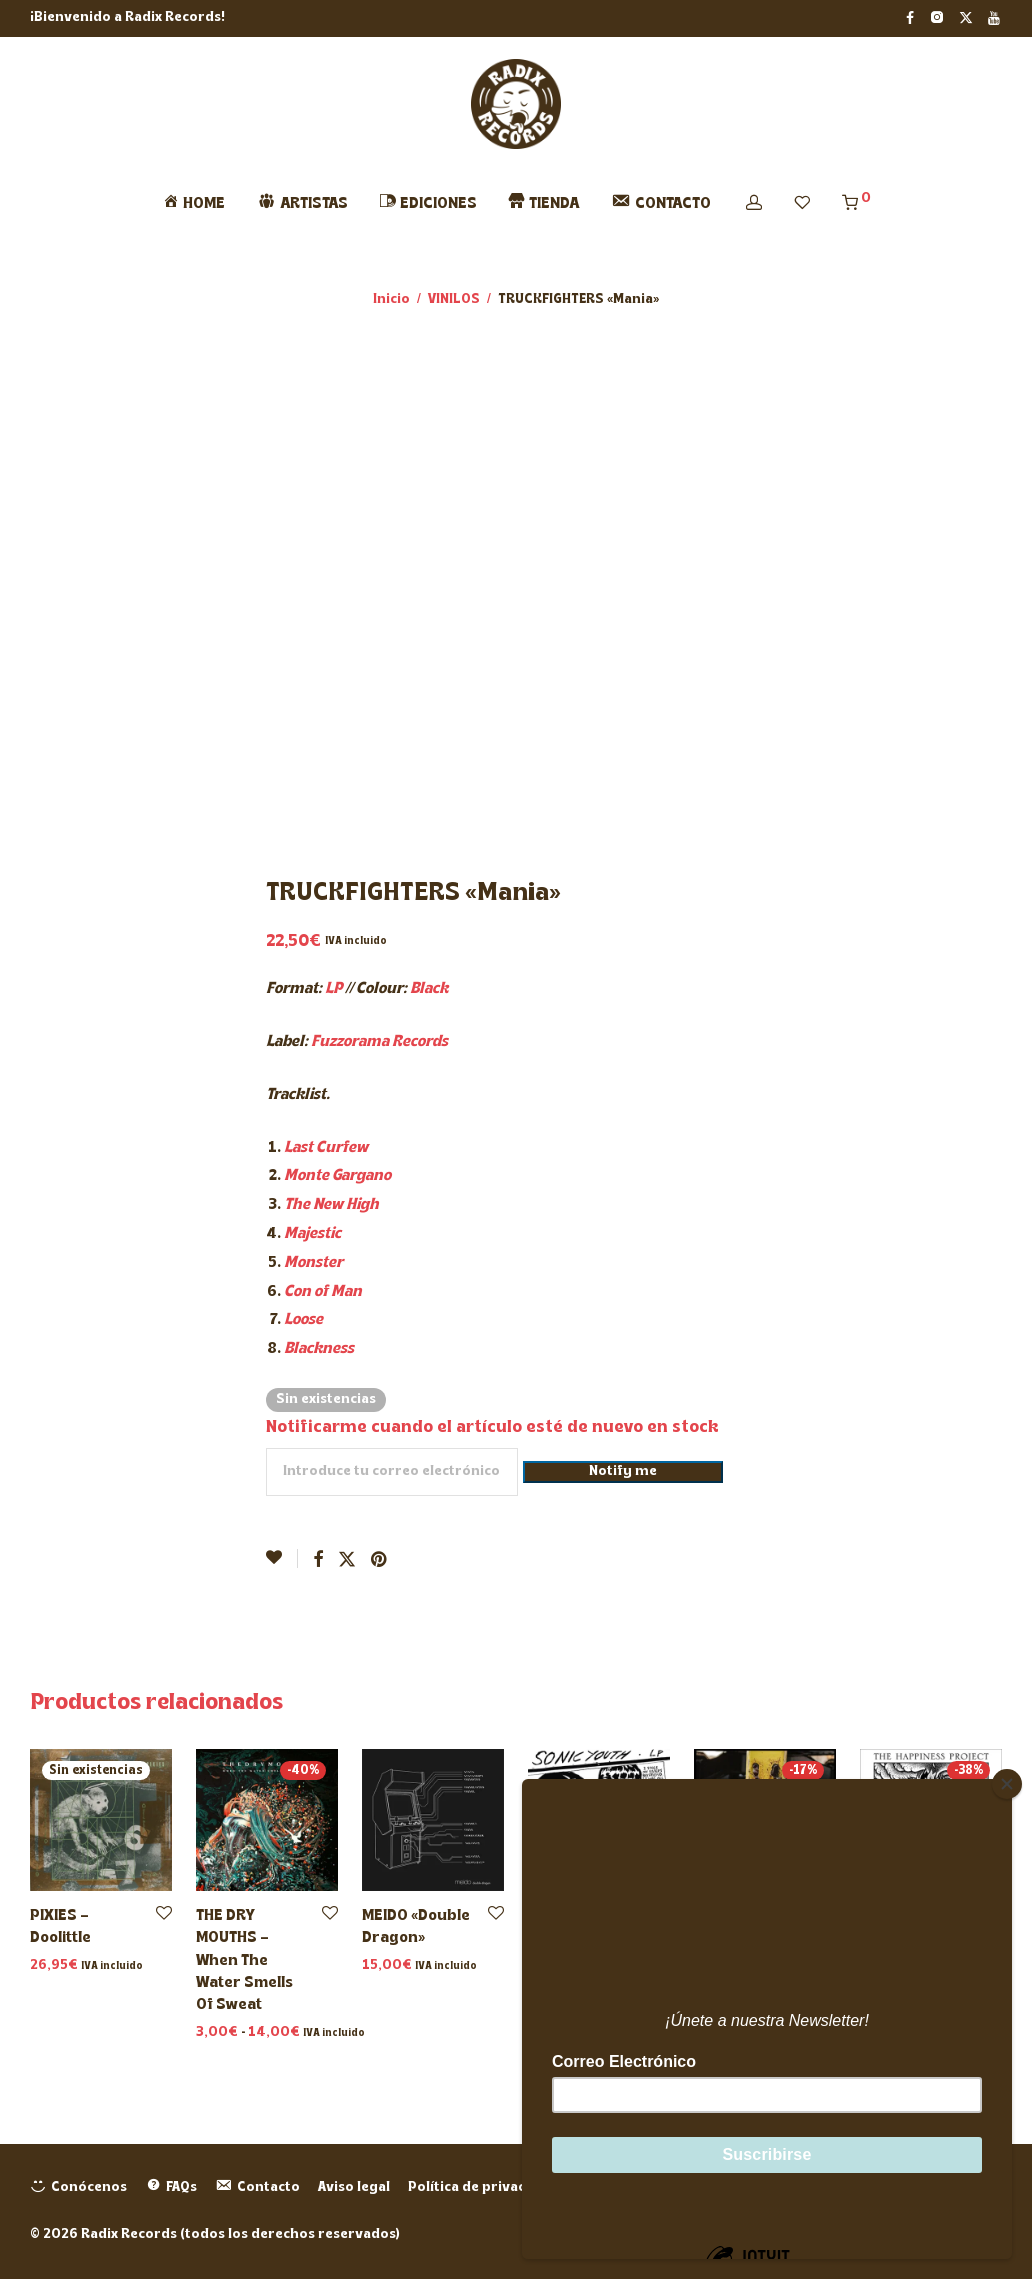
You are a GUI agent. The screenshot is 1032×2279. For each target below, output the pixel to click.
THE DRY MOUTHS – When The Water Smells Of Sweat (244, 1961)
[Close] (1007, 1784)
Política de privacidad (481, 2187)
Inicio (391, 299)
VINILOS (454, 299)
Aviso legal (354, 2187)
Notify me (623, 1471)
